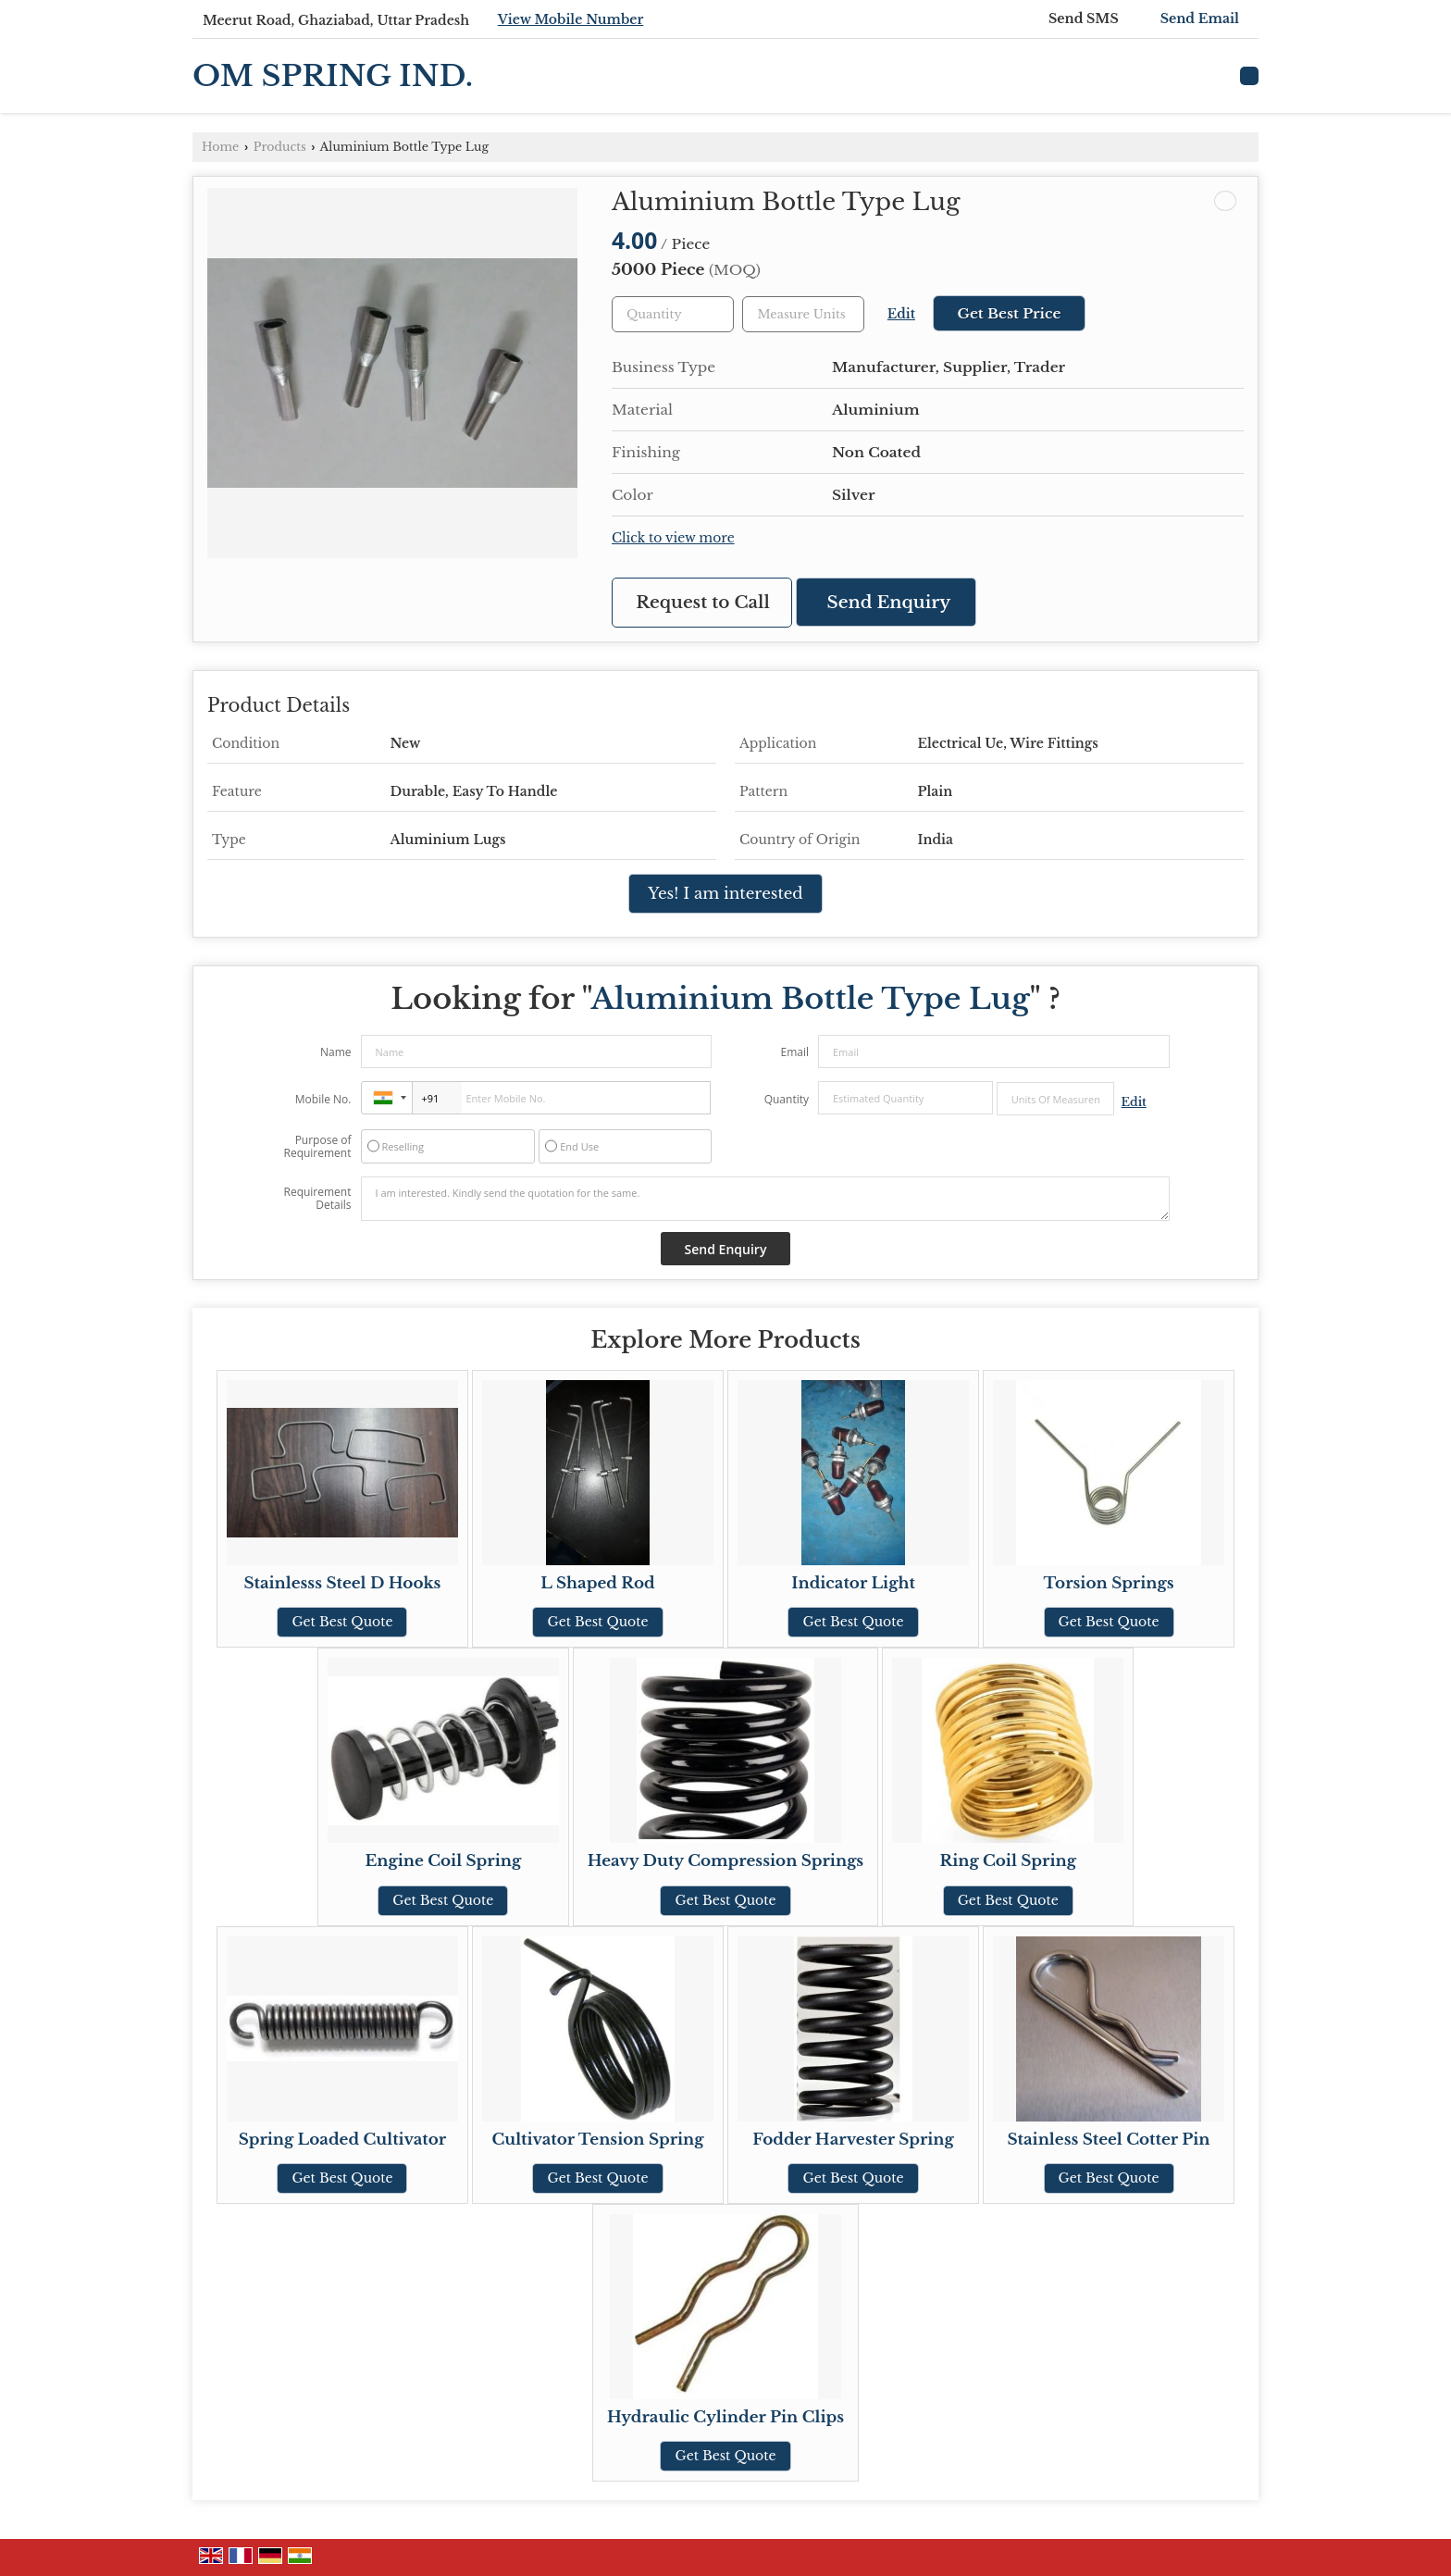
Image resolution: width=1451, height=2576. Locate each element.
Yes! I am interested (725, 893)
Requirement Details (317, 1199)
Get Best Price (1008, 313)
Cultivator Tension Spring (597, 2139)
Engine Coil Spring (443, 1861)
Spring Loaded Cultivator (342, 2139)
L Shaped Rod (597, 1583)
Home (220, 147)
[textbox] (803, 314)
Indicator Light (853, 1583)
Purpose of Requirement (317, 1147)
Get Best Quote (341, 1621)
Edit (901, 314)
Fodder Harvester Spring (853, 2139)
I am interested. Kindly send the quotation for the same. (765, 1198)
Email (794, 1052)
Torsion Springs (1109, 1583)
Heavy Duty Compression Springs (725, 1861)
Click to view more (673, 538)
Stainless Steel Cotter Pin (1109, 2139)
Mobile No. (323, 1099)
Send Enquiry (889, 602)
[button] (571, 19)
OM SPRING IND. (332, 76)
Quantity (786, 1099)
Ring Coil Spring (1008, 1861)
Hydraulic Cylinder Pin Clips (725, 2417)
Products (280, 147)
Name (336, 1052)
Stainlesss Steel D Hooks (341, 1583)
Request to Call (703, 602)
